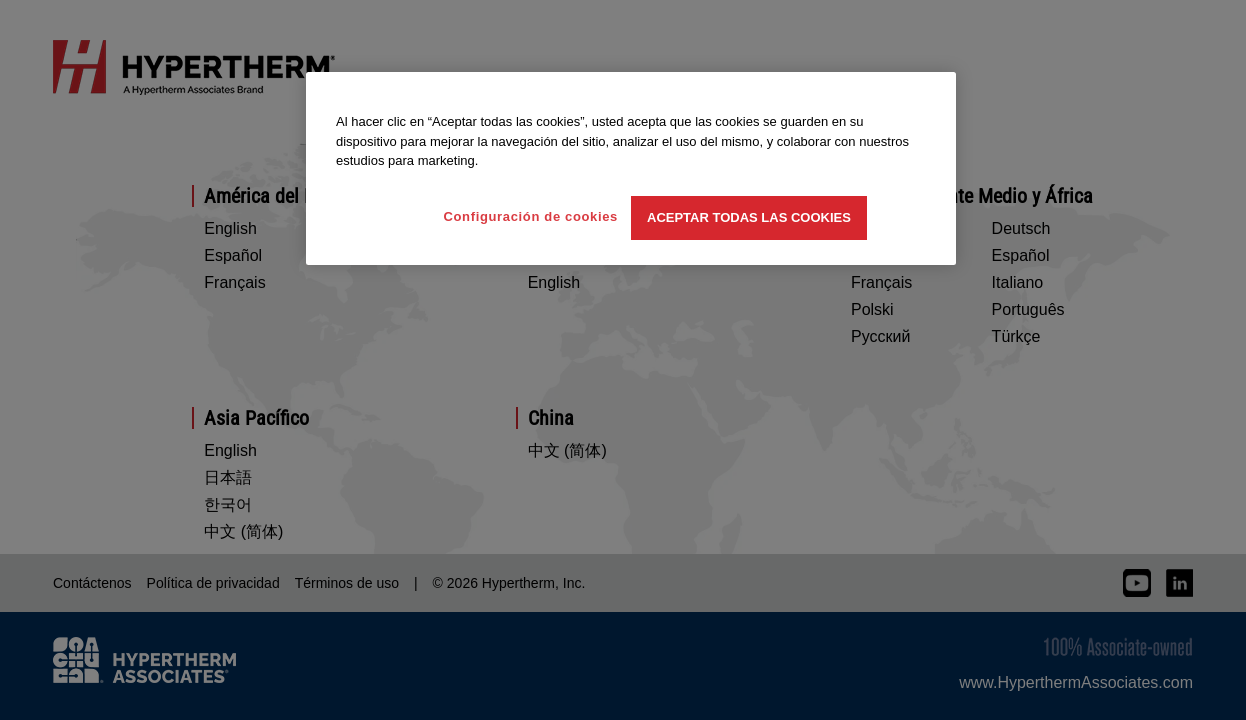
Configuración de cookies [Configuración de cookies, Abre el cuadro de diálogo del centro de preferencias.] (530, 216)
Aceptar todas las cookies (749, 217)
